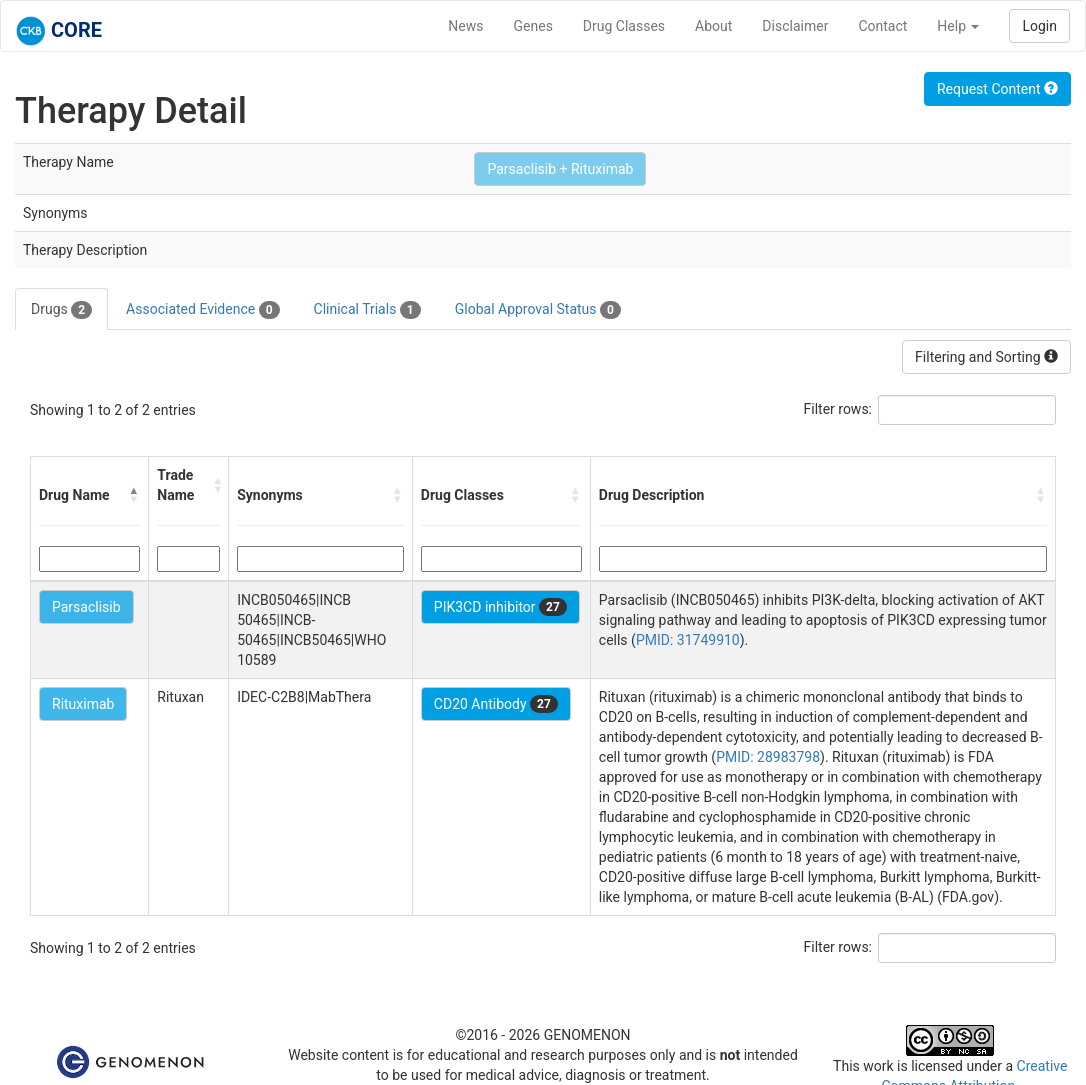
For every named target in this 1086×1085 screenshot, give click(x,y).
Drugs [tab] (61, 310)
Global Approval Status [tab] (538, 310)
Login (1039, 26)
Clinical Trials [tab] (367, 310)
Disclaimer (795, 26)
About (713, 26)
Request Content (997, 89)
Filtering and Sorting (986, 357)
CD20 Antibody (496, 704)
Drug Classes (624, 26)
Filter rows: (838, 409)
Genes (533, 26)
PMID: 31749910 (688, 640)
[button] (134, 495)
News (465, 26)
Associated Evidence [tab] (202, 310)
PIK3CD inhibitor (500, 607)
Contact (882, 26)
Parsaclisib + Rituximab (560, 169)
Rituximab (83, 704)
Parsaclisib (86, 607)
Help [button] (958, 26)
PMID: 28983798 (768, 757)
